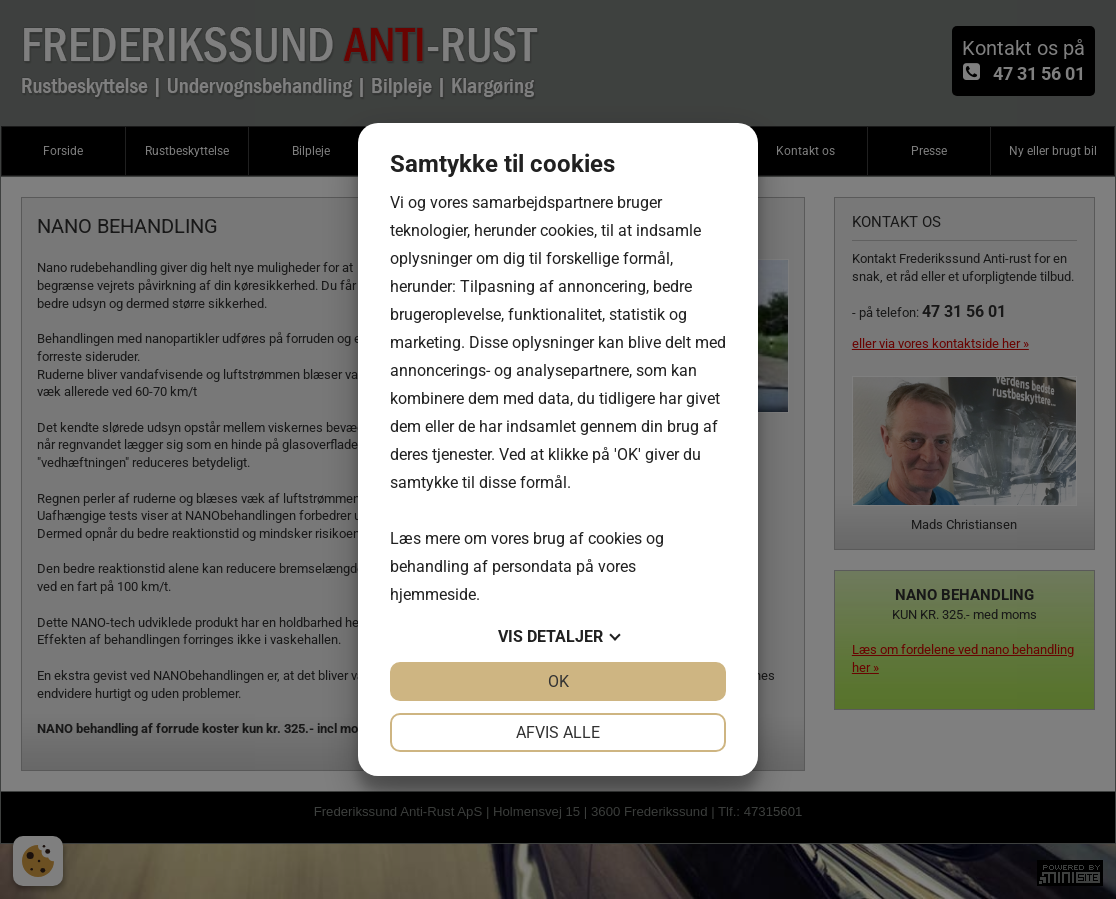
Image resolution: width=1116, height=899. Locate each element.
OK (558, 681)
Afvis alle (558, 732)
